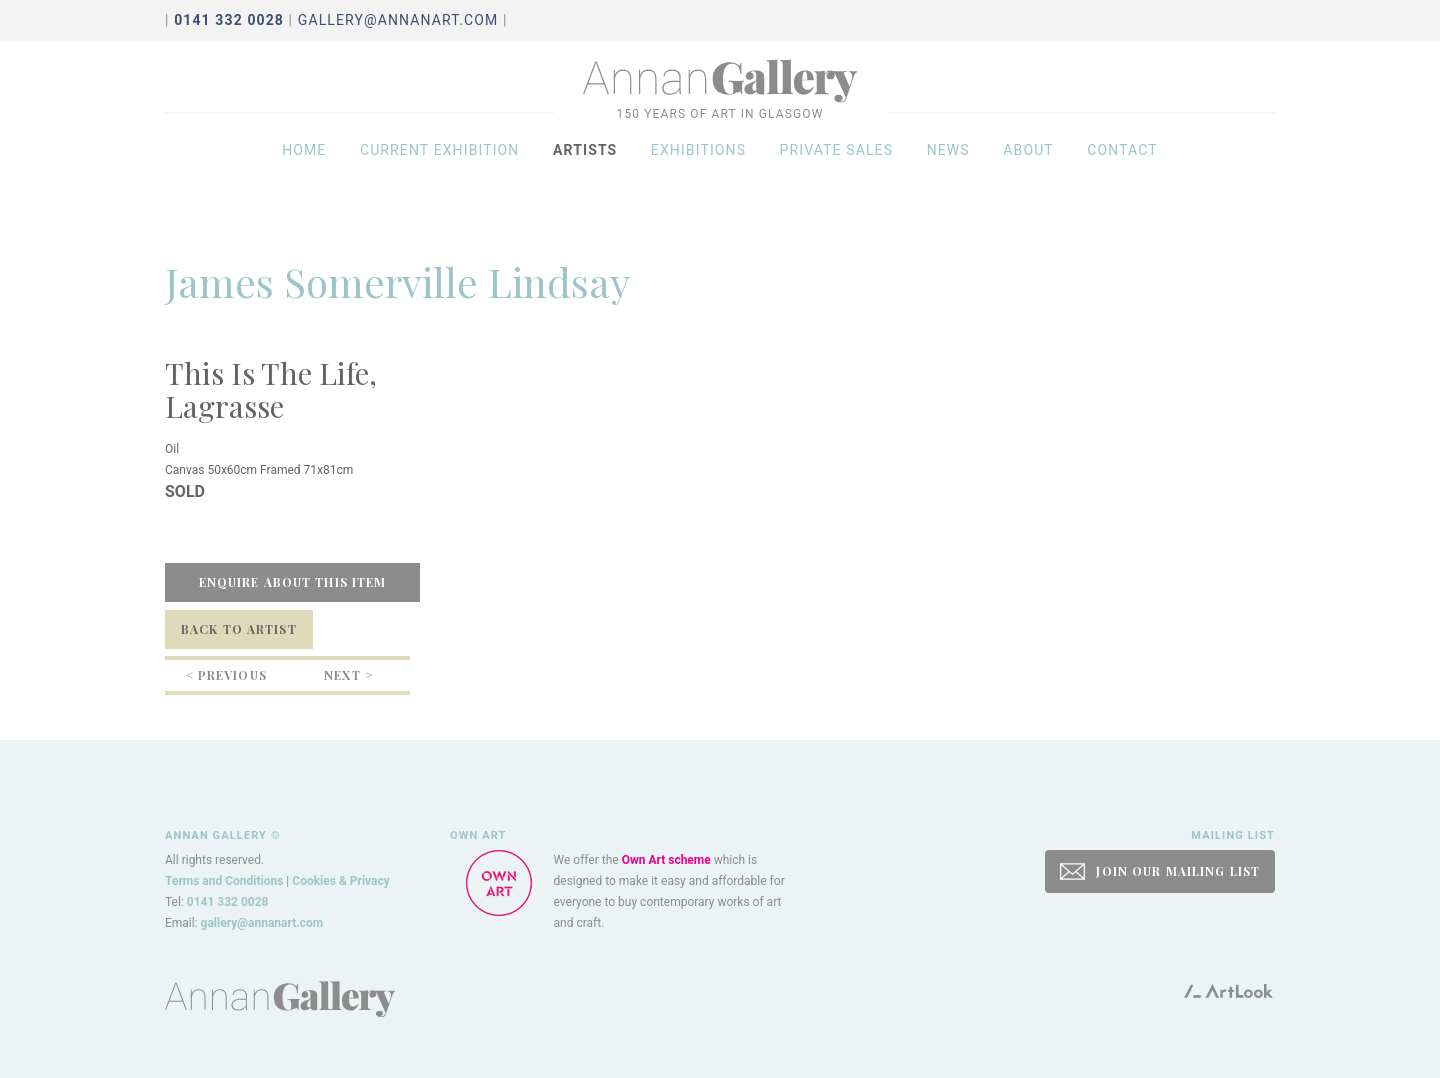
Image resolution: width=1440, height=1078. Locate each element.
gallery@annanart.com (398, 20)
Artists (585, 172)
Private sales (837, 172)
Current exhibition (440, 172)
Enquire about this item (293, 582)
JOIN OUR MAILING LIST (1160, 871)
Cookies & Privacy (341, 881)
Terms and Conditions (224, 881)
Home (304, 172)
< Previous (226, 675)
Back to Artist (239, 629)
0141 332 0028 (228, 902)
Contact (1122, 172)
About (1028, 172)
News (948, 172)
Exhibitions (698, 172)
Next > (348, 675)
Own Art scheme (666, 860)
